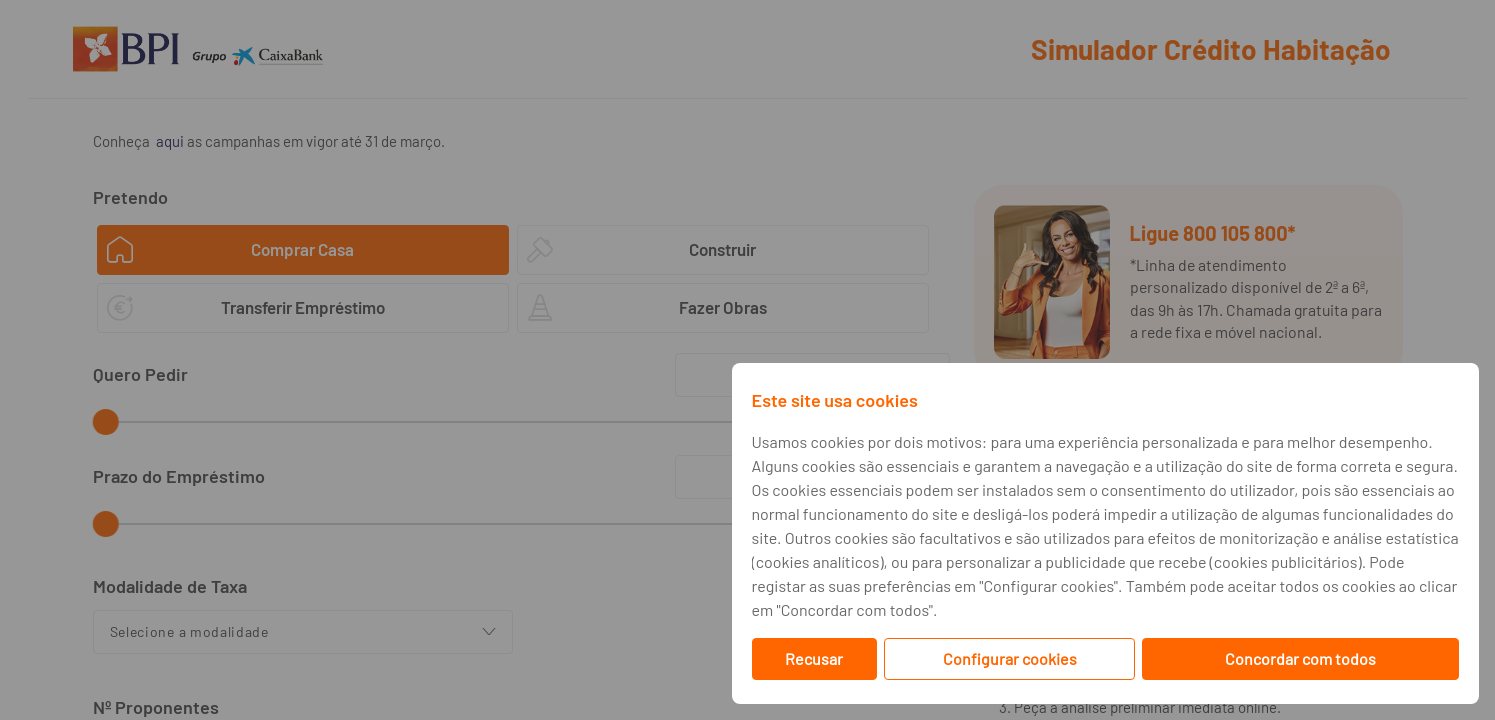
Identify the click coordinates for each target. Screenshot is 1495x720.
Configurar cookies (1010, 658)
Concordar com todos (1300, 658)
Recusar (814, 658)
